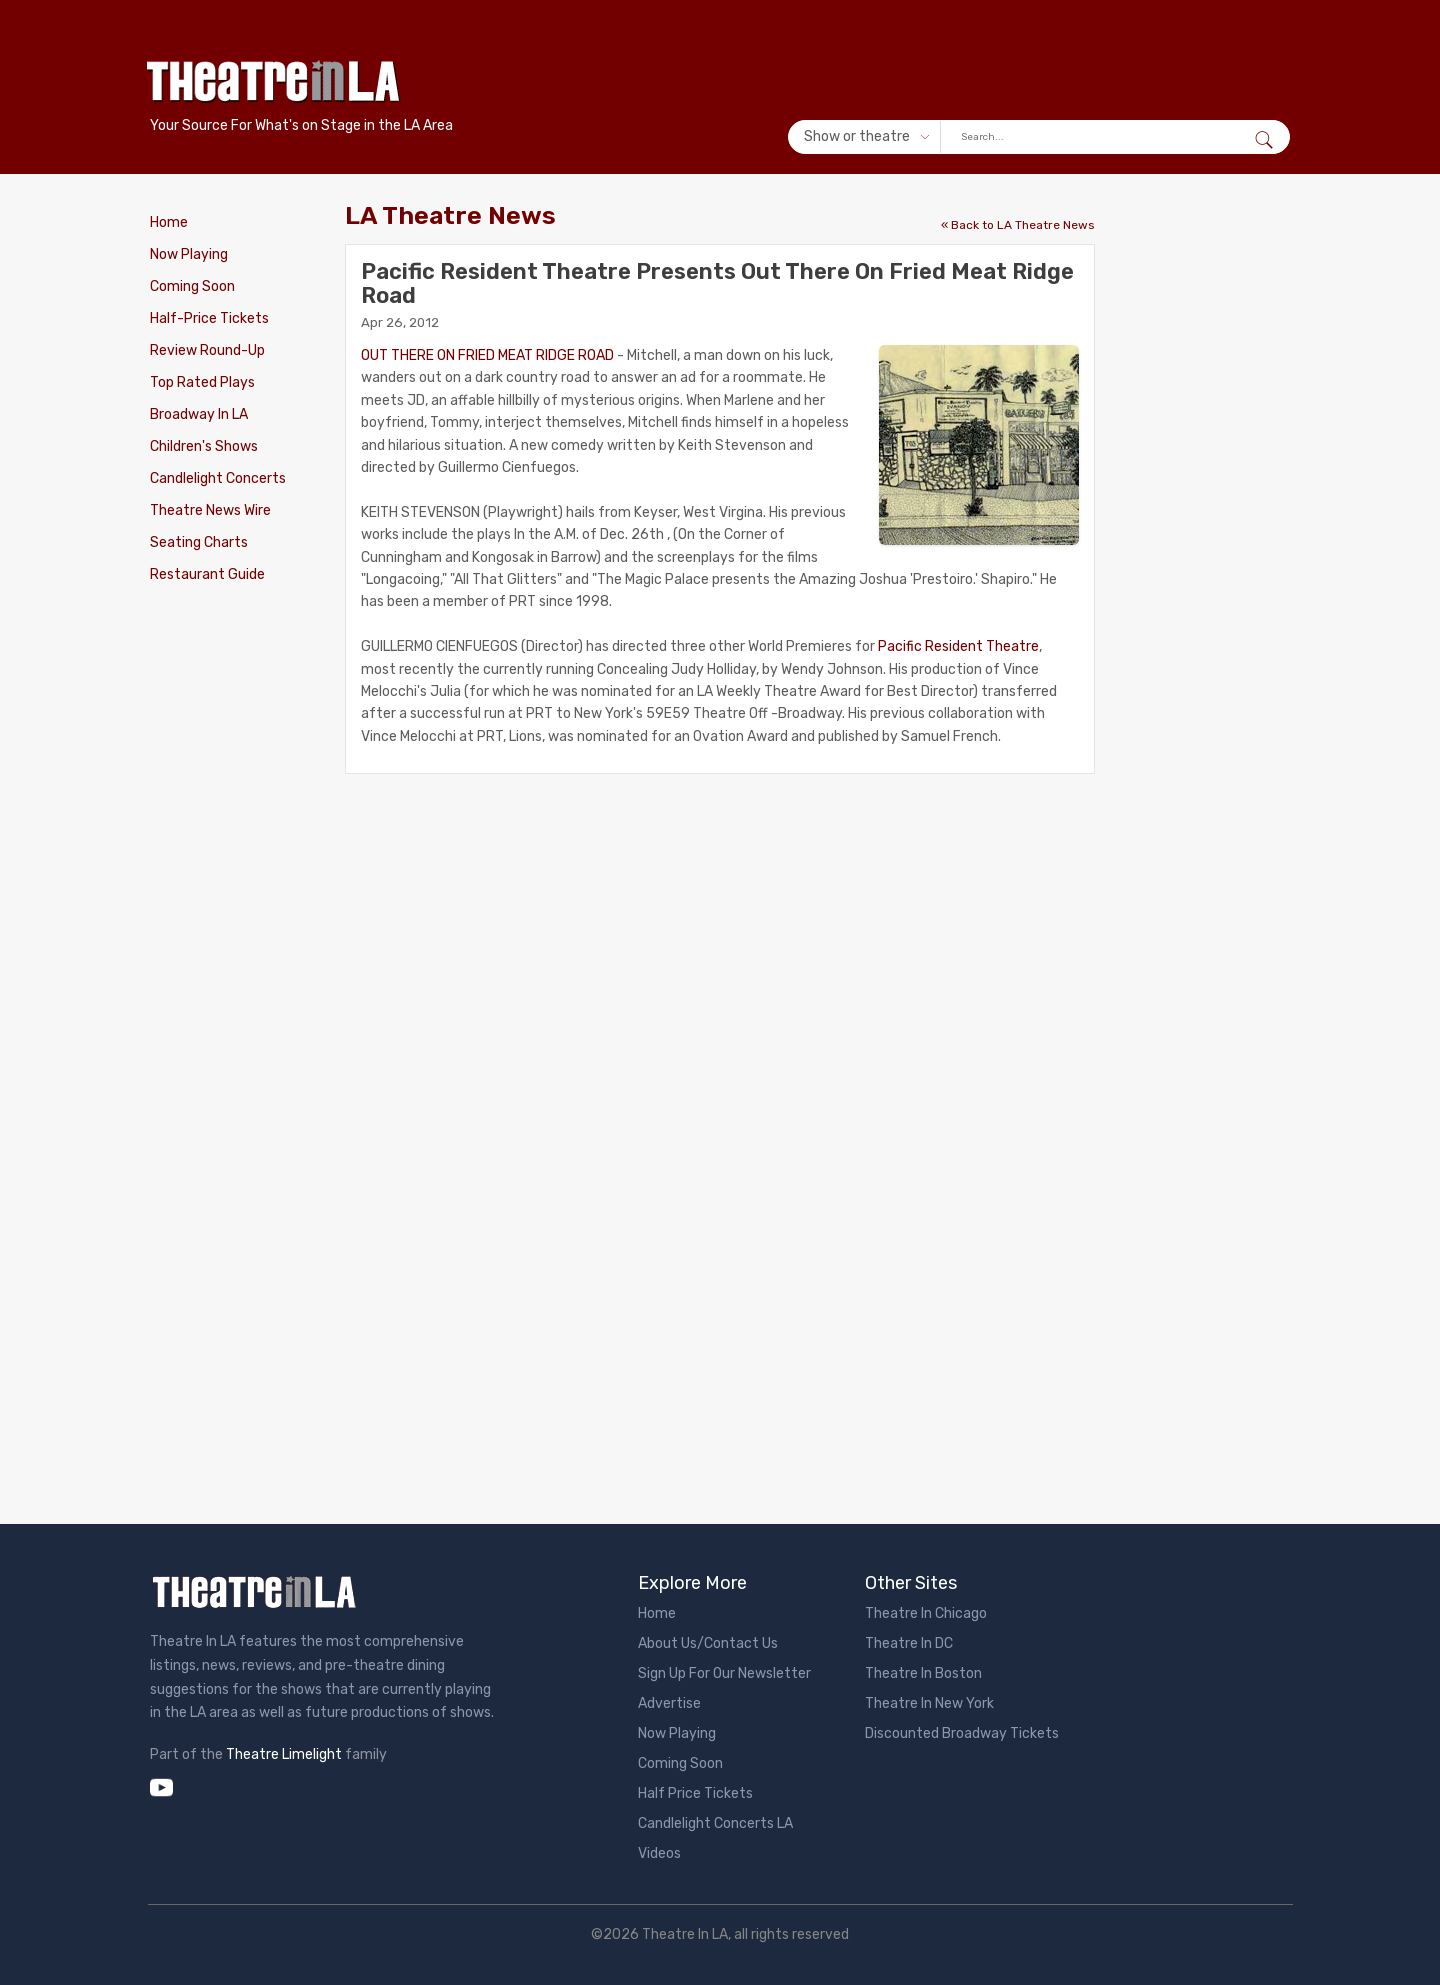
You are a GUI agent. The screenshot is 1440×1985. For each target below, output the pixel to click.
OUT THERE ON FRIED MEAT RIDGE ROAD (487, 355)
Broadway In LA (199, 414)
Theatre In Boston (923, 1673)
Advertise (669, 1703)
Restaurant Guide (207, 574)
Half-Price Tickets (209, 318)
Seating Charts (199, 542)
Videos (659, 1853)
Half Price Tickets (695, 1793)
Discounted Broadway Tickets (962, 1733)
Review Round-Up (207, 350)
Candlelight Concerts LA (715, 1823)
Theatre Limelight (284, 1754)
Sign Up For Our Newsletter (724, 1673)
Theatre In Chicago (926, 1613)
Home (169, 222)
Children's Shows (204, 446)
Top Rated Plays (202, 382)
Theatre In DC (909, 1643)
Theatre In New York (929, 1703)
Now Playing (189, 254)
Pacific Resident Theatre (958, 646)
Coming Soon (192, 286)
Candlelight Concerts (218, 478)
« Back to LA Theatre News (1018, 225)
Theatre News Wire (210, 510)
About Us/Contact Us (708, 1643)
